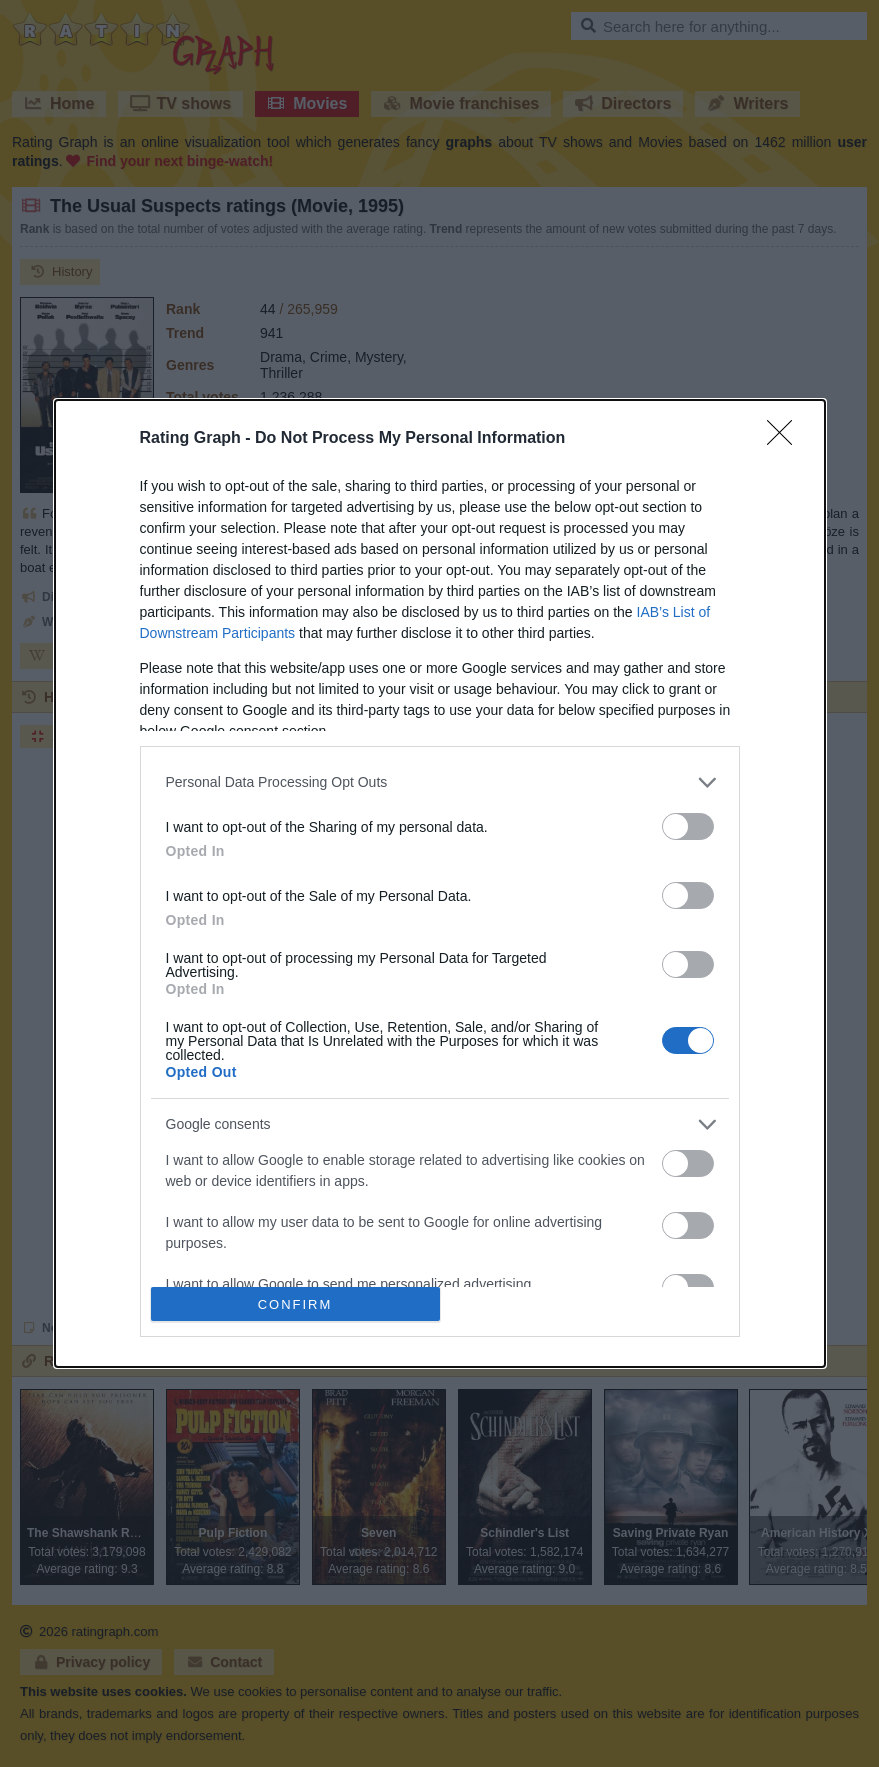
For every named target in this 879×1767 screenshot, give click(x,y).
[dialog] (440, 883)
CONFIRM (295, 1303)
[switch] (688, 826)
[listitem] (440, 782)
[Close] (786, 439)
